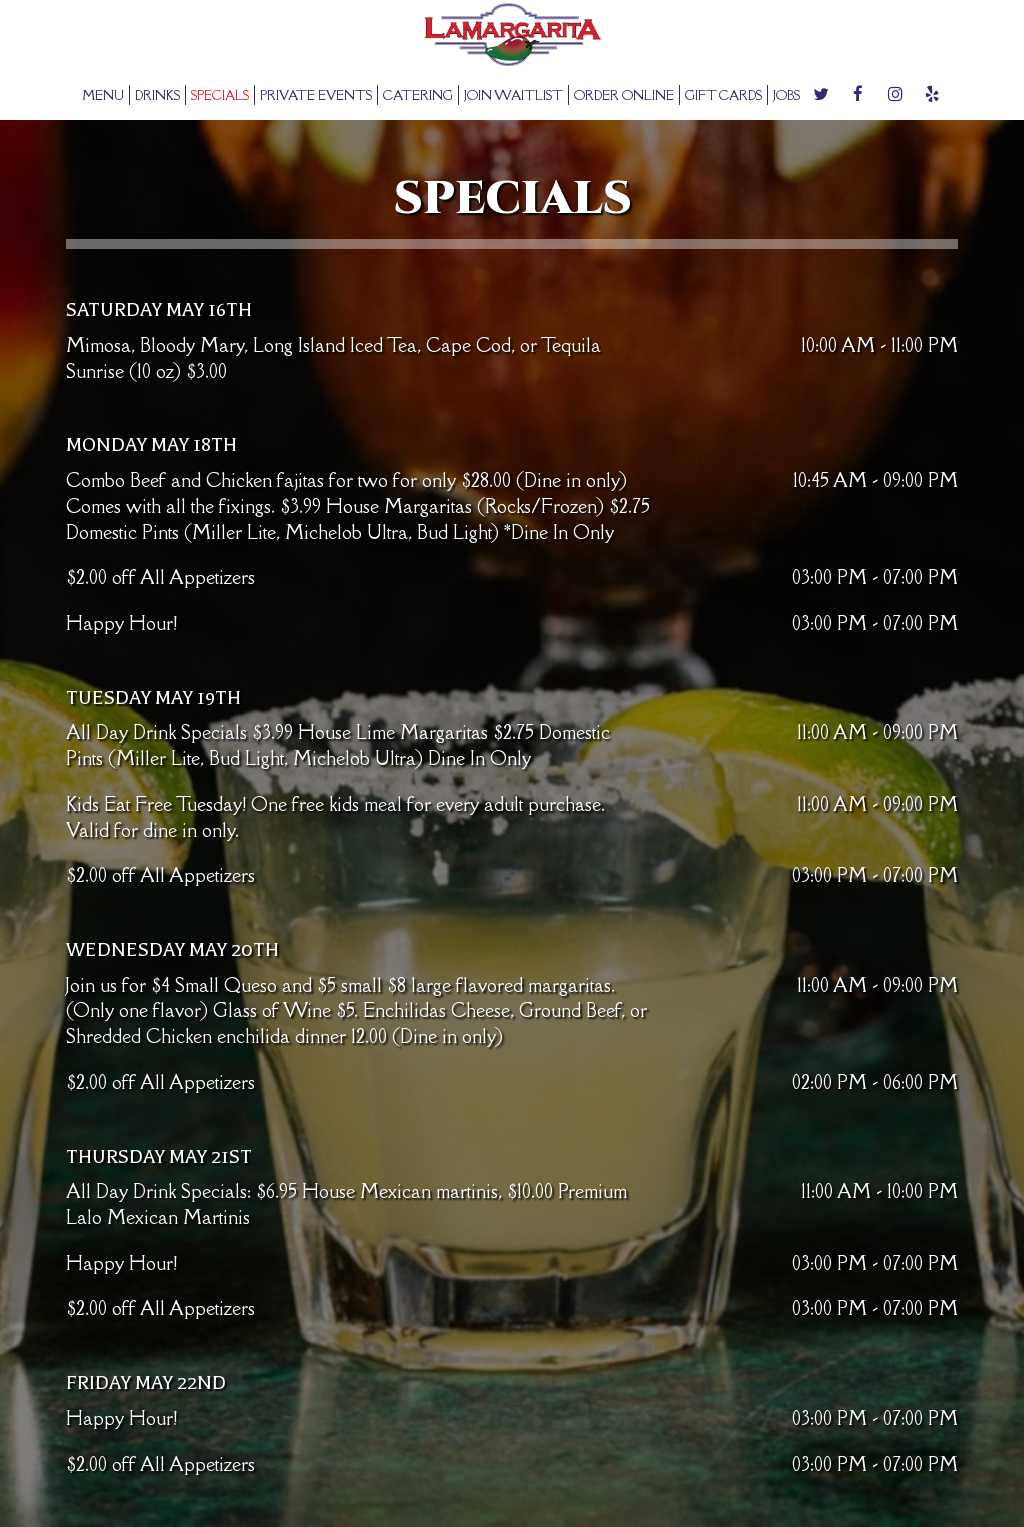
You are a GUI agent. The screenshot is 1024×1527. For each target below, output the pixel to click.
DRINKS (157, 95)
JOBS (786, 95)
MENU (103, 95)
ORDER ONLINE (624, 95)
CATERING (418, 95)
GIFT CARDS (723, 95)
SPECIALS (220, 95)
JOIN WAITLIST (513, 95)
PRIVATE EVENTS (316, 95)
